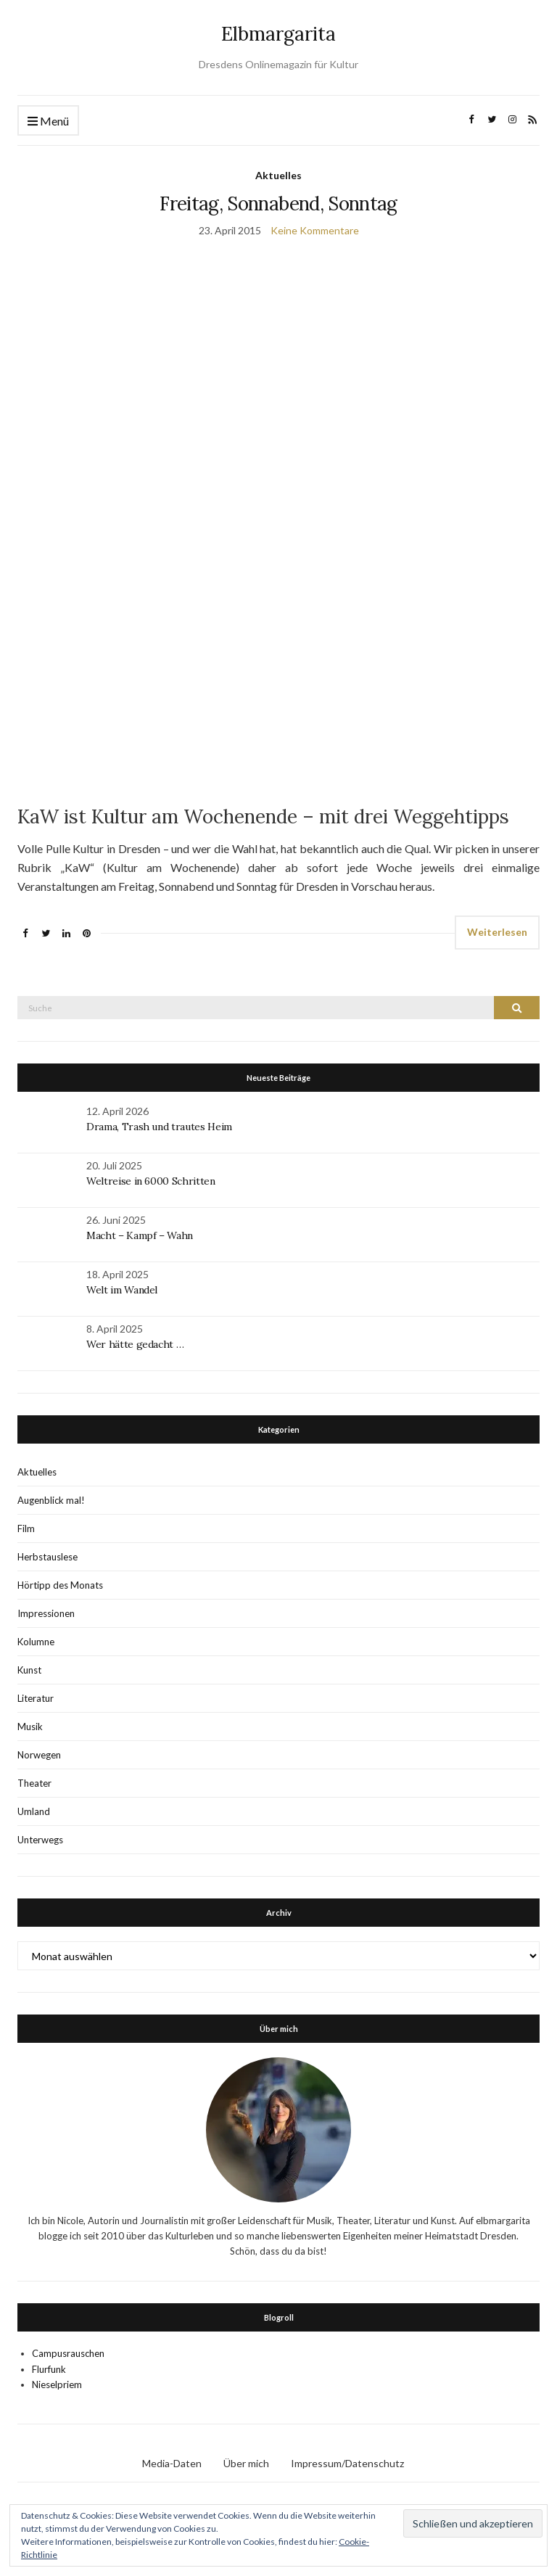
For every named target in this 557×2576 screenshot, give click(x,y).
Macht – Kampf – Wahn (139, 1235)
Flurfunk (49, 2369)
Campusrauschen (68, 2353)
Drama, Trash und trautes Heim (159, 1126)
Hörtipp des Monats (60, 1585)
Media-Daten (172, 2463)
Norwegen (39, 1755)
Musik (30, 1726)
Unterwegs (40, 1839)
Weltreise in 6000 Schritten (150, 1181)
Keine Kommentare (315, 230)
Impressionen (46, 1613)
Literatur (35, 1698)
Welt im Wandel (123, 1289)
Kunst (29, 1670)
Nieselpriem (57, 2384)
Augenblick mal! (51, 1500)
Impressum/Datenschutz (347, 2463)
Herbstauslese (47, 1557)
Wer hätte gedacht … (134, 1344)
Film (26, 1528)
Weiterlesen (497, 932)
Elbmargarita (278, 34)
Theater (34, 1783)
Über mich (246, 2463)
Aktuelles (278, 175)
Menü (48, 121)
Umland (33, 1811)
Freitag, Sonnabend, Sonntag (278, 203)
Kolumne (35, 1641)
